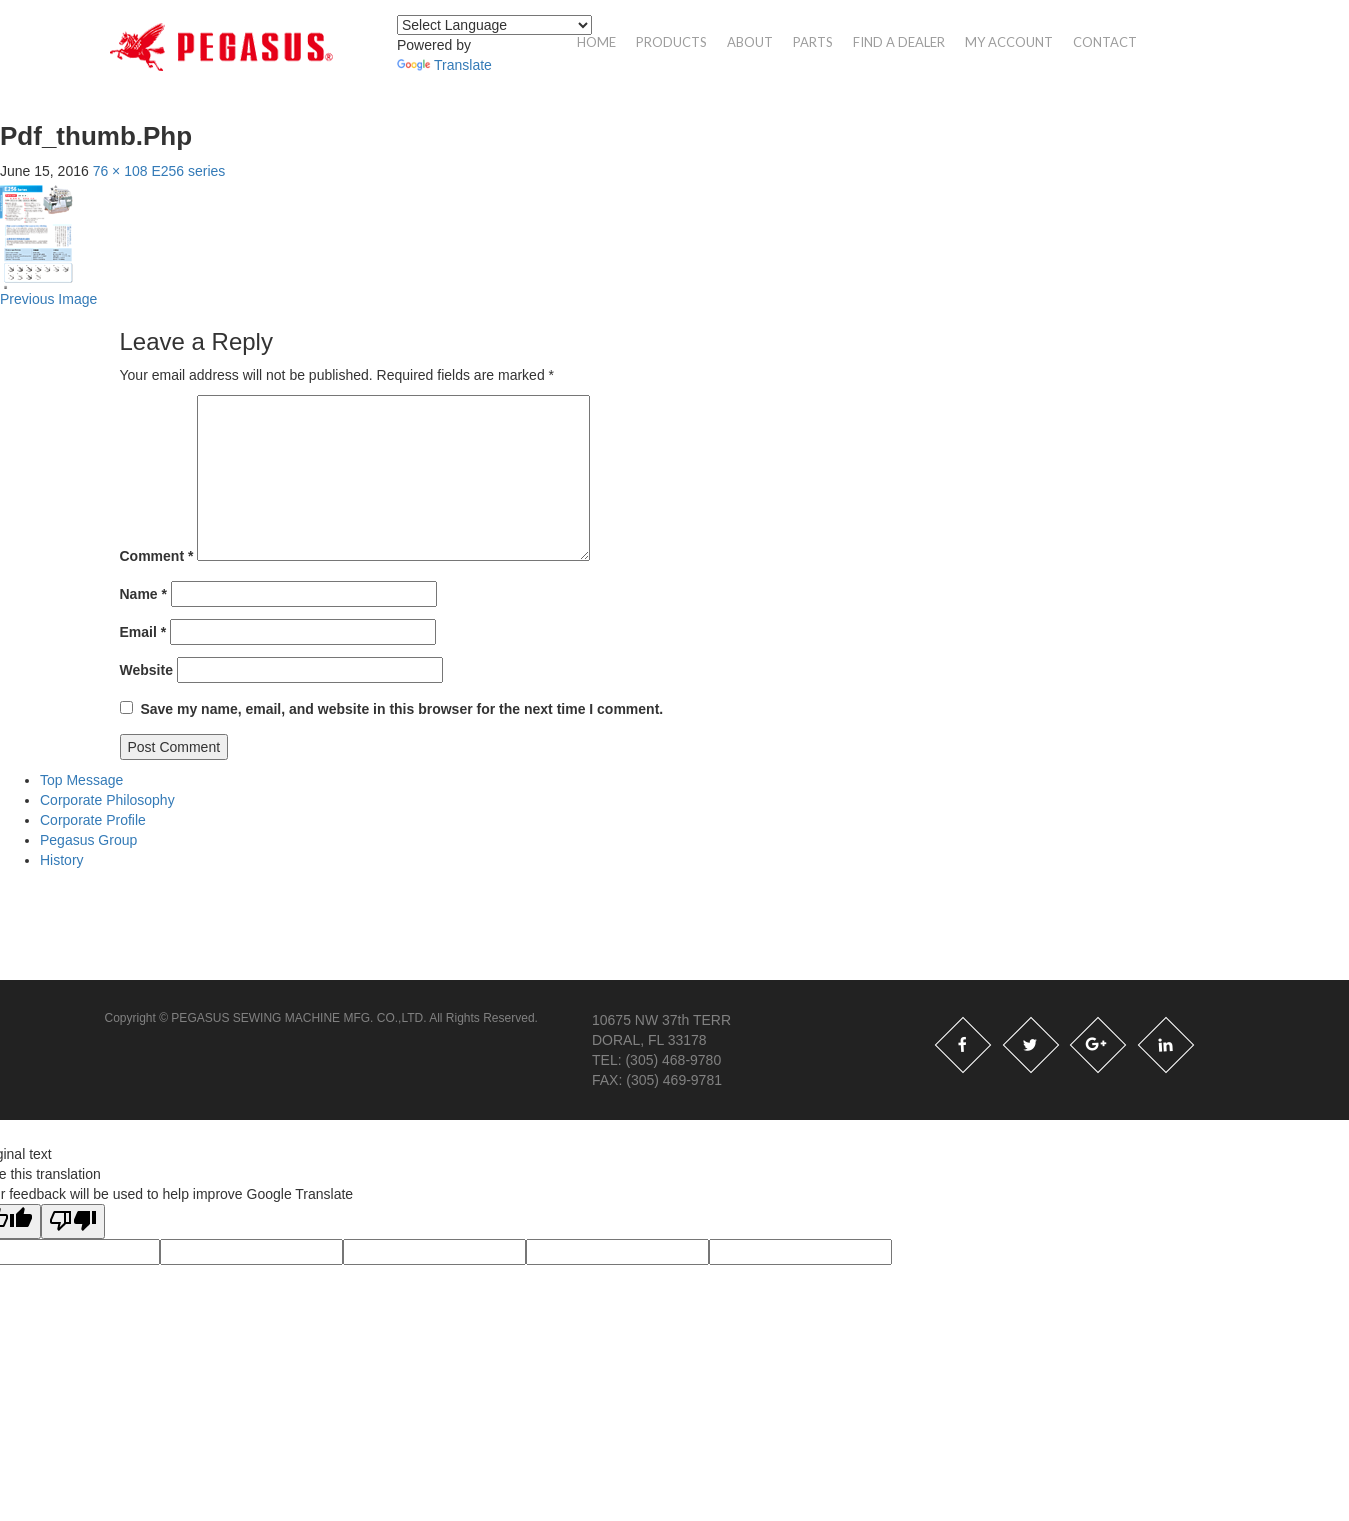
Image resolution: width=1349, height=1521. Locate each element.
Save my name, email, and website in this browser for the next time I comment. (401, 709)
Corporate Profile (93, 820)
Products (671, 42)
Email (143, 632)
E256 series (188, 171)
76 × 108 (120, 171)
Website (146, 670)
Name (143, 594)
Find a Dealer (899, 42)
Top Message (81, 780)
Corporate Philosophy (107, 800)
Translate (444, 65)
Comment (157, 556)
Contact (1105, 42)
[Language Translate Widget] (494, 25)
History (62, 860)
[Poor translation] (73, 1221)
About (750, 42)
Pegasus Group (88, 840)
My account (1009, 42)
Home (596, 42)
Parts (813, 42)
